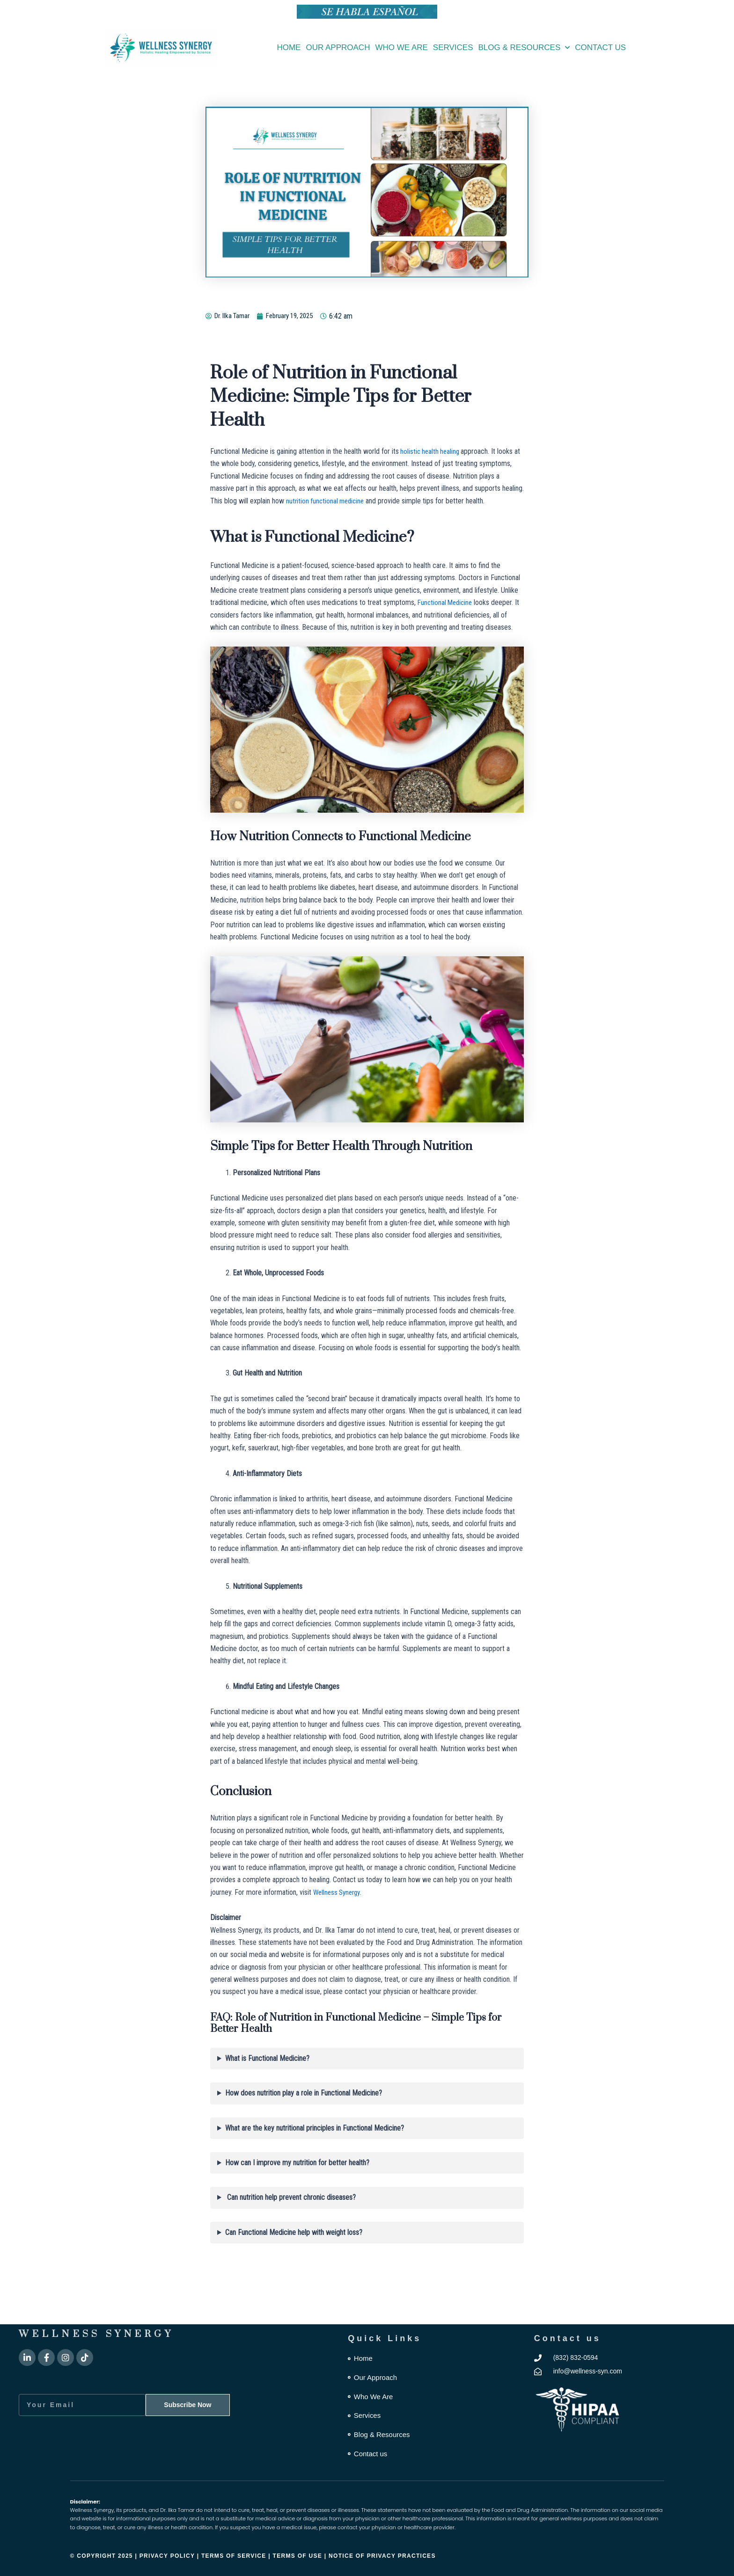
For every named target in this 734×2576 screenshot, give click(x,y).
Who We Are (401, 47)
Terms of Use (298, 2556)
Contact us (600, 47)
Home (289, 47)
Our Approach (338, 47)
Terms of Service (233, 2556)
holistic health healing (431, 451)
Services (453, 47)
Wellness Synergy (338, 1892)
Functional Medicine (447, 602)
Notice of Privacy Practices (382, 2556)
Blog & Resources (524, 47)
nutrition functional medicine (327, 500)
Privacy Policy (167, 2556)
